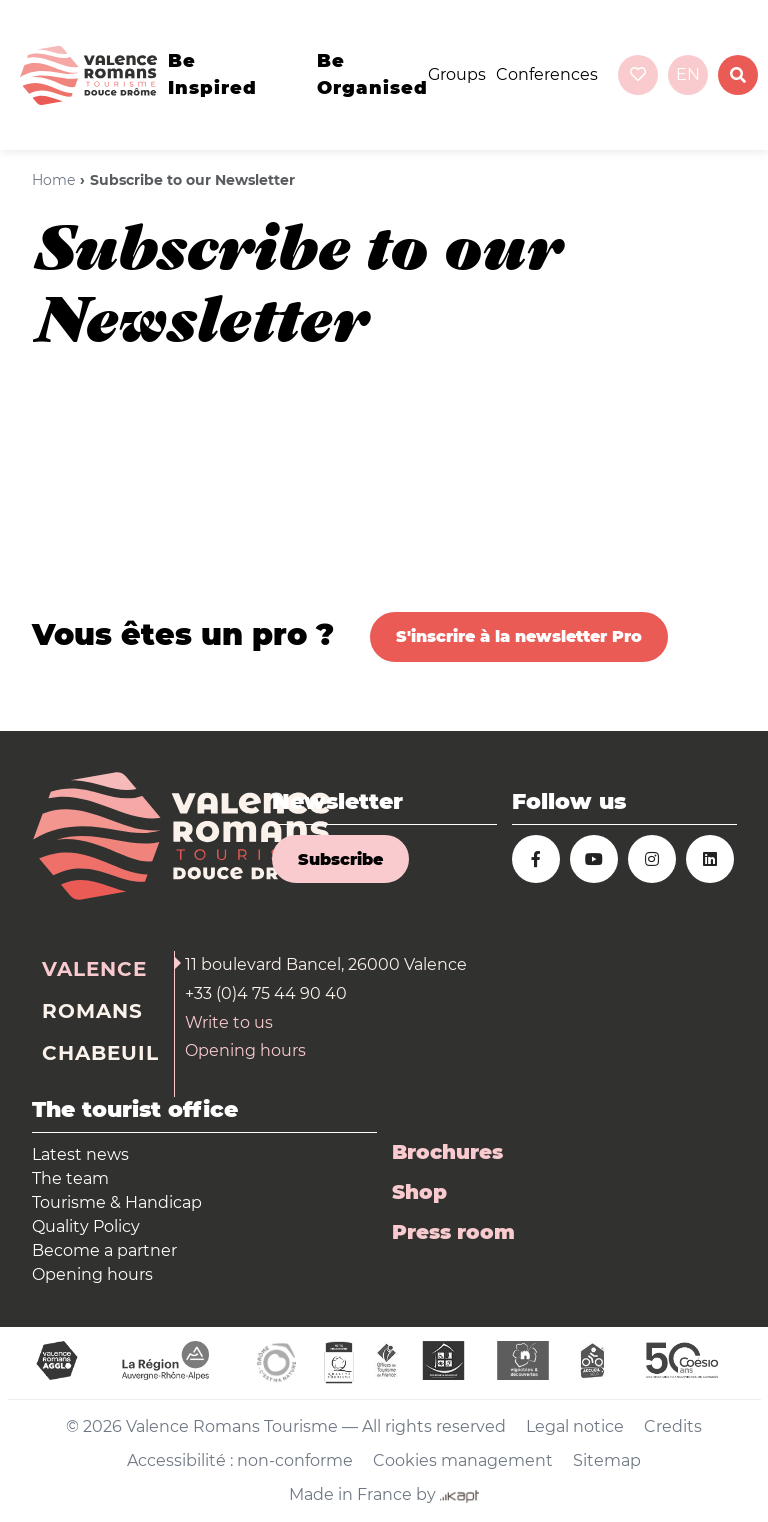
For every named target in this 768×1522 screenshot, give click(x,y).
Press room (453, 1232)
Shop (419, 1192)
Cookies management (463, 1460)
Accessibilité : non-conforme (240, 1460)
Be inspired (212, 74)
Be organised (372, 74)
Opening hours (245, 1050)
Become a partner (104, 1250)
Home (53, 180)
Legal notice (575, 1426)
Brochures (447, 1152)
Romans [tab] (92, 1011)
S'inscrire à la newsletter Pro (519, 636)
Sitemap (607, 1460)
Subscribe (340, 859)
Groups (457, 74)
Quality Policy (86, 1226)
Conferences (547, 74)
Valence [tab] (94, 969)
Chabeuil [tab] (100, 1053)
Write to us (229, 1022)
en (688, 74)
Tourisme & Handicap (117, 1202)
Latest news (80, 1154)
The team (70, 1178)
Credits (673, 1426)
